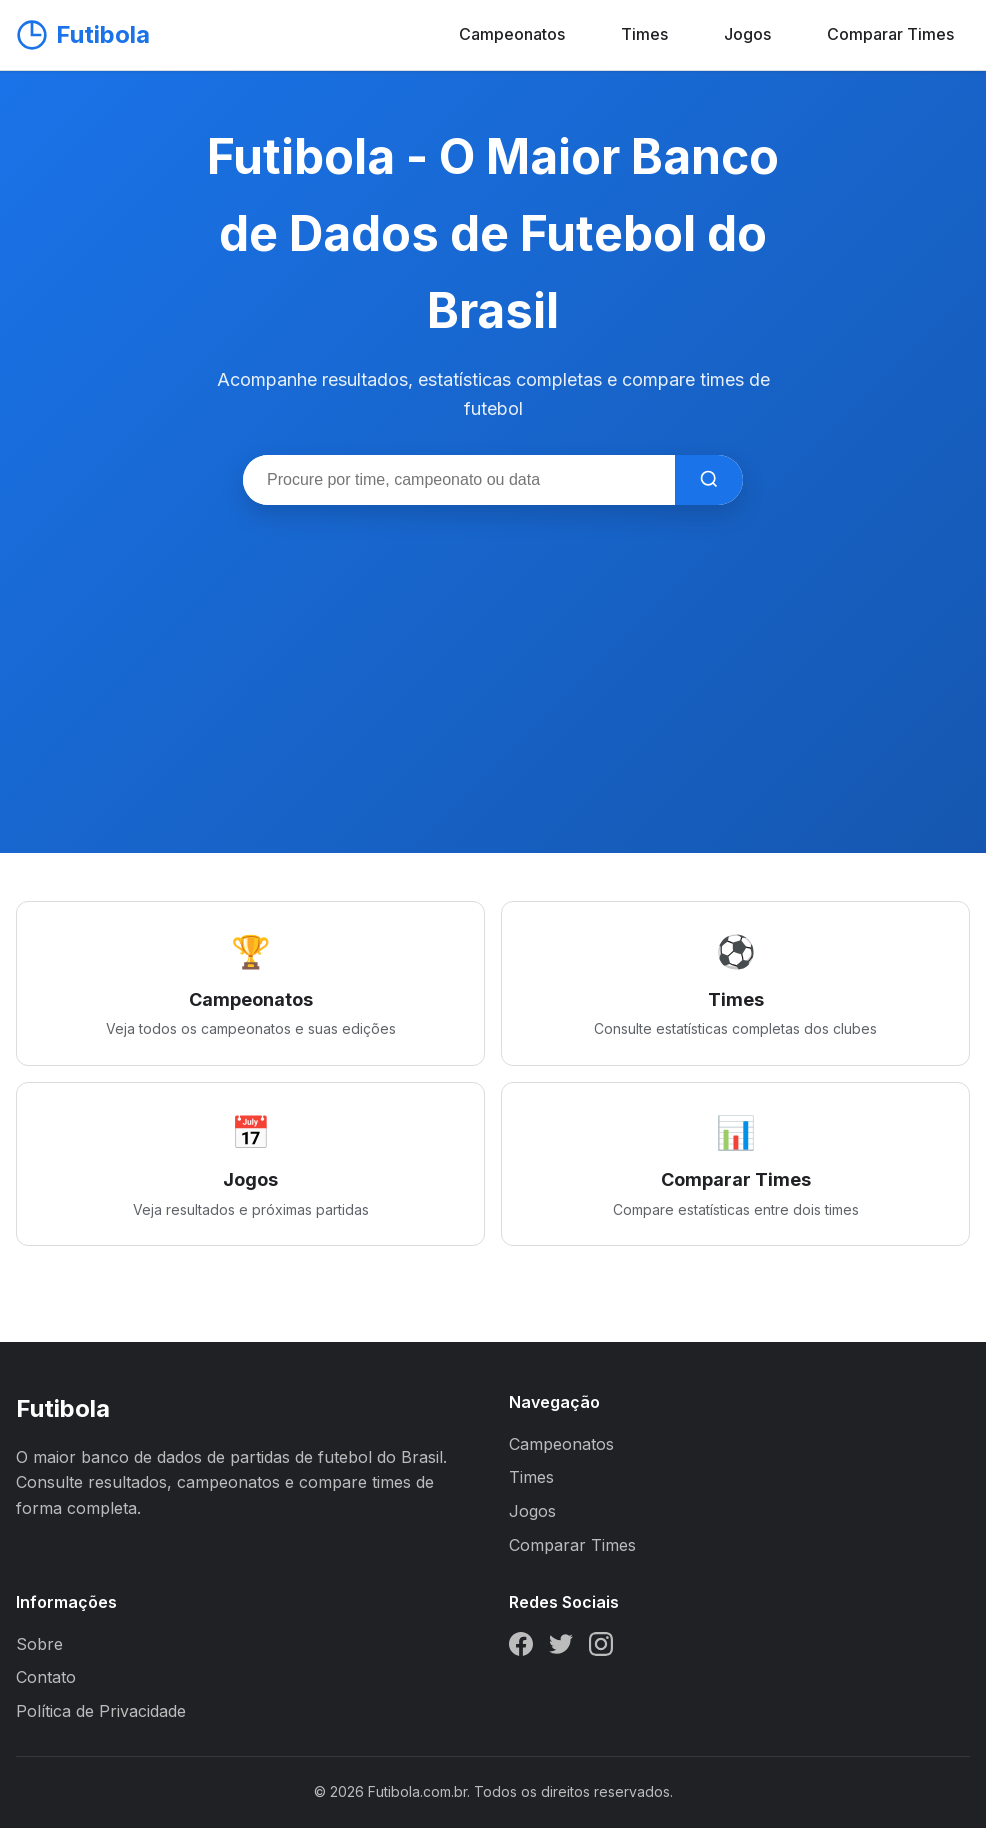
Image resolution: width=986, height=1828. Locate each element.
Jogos (747, 34)
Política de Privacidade (101, 1711)
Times (644, 34)
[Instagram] (601, 1648)
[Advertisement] (493, 655)
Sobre (39, 1644)
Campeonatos (512, 34)
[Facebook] (521, 1648)
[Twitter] (561, 1648)
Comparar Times (890, 34)
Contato (46, 1677)
